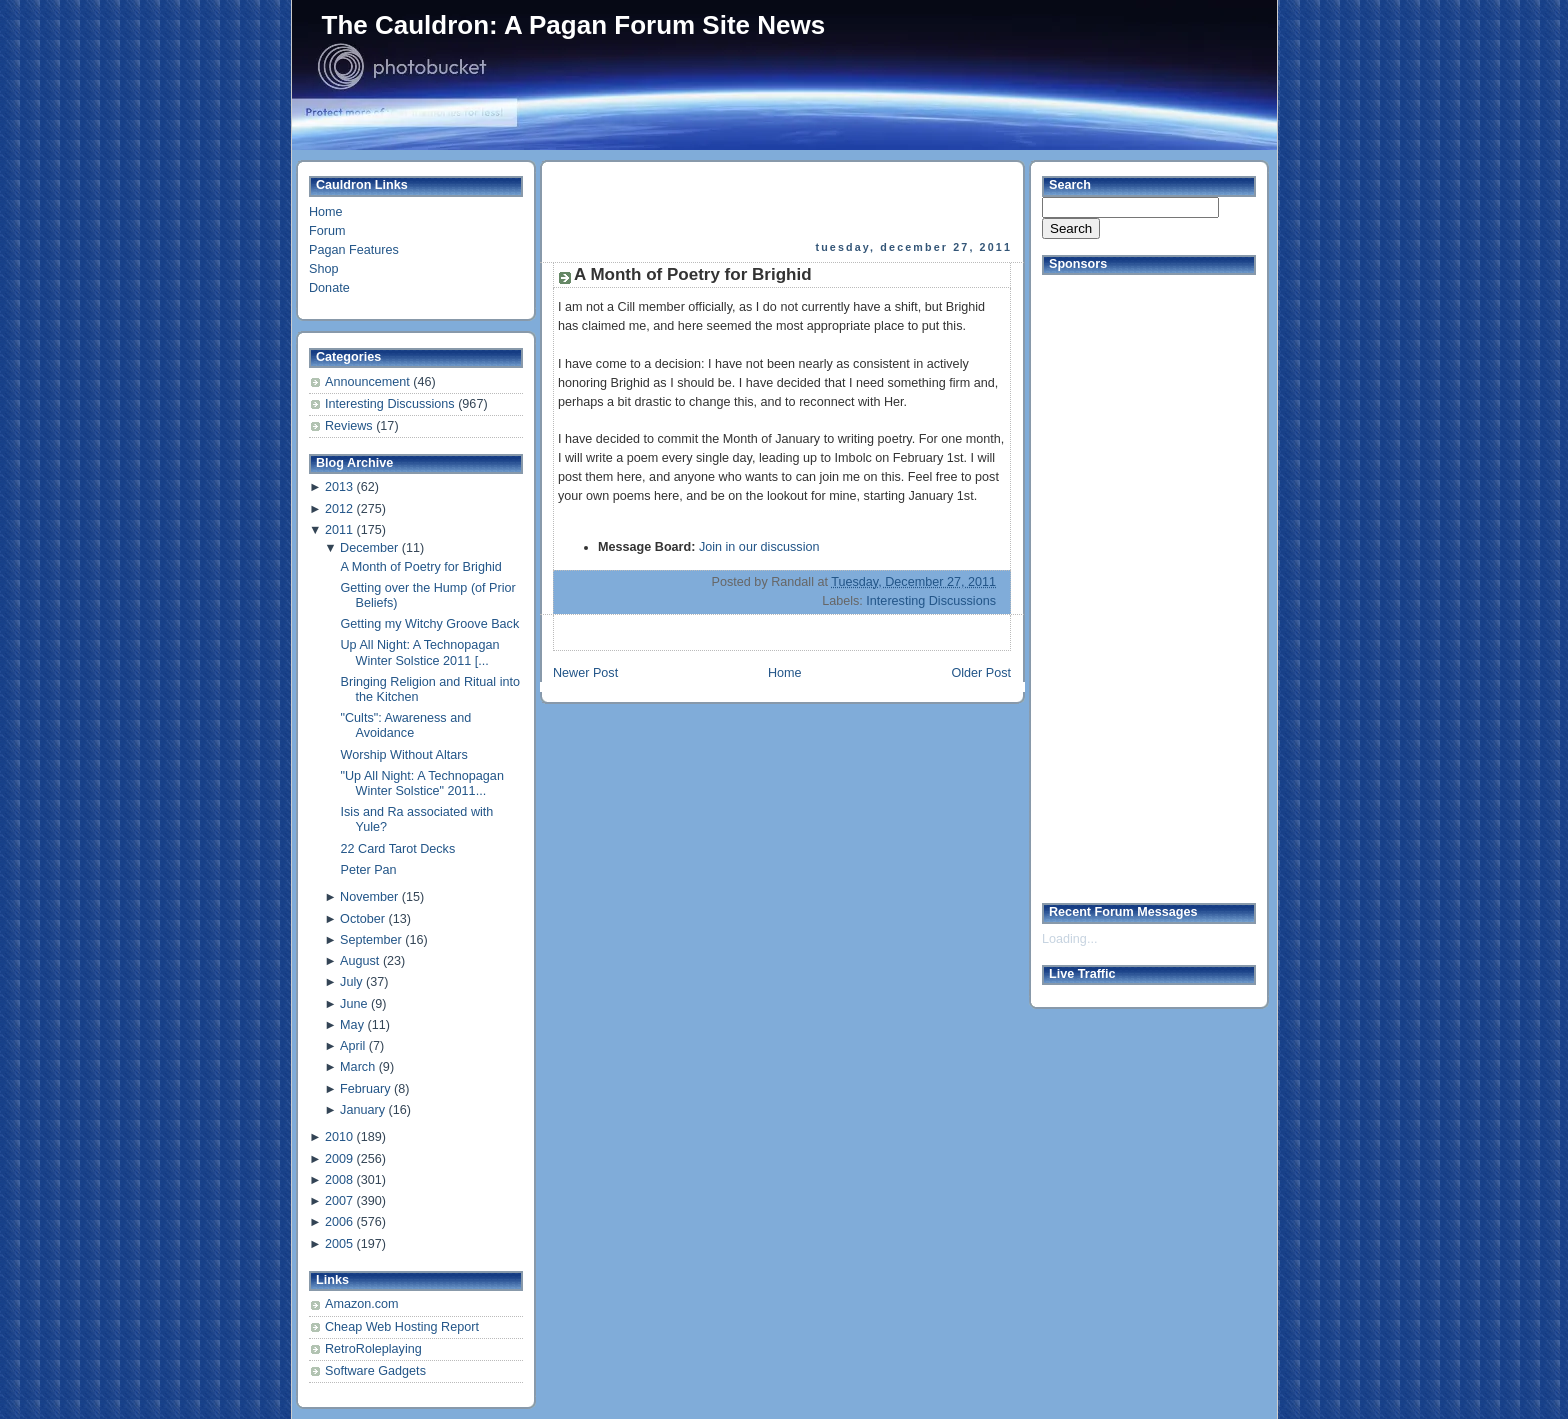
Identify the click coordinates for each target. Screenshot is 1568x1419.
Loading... (1069, 939)
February (365, 1089)
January (362, 1110)
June (353, 1004)
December (369, 548)
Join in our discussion (759, 547)
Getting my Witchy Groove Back (430, 624)
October (362, 919)
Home (326, 212)
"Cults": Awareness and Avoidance (406, 725)
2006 (339, 1222)
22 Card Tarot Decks (398, 849)
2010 (339, 1137)
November (369, 897)
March (357, 1067)
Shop (323, 269)
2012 (339, 509)
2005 (339, 1244)
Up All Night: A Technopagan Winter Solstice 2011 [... (420, 652)
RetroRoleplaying (373, 1349)
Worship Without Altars (404, 755)
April (352, 1046)
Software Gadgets (375, 1371)
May (352, 1025)
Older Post (981, 673)
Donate (329, 288)
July (351, 982)
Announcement (369, 382)
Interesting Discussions (391, 404)
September (371, 940)
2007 (339, 1201)
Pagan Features (354, 250)
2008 (339, 1180)
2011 (339, 530)
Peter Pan (369, 870)
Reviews (350, 426)
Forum (327, 231)
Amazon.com (362, 1304)
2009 (339, 1159)
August (359, 961)
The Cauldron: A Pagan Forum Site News (574, 25)
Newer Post (585, 673)
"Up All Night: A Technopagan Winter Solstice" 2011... (422, 783)
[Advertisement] (784, 201)
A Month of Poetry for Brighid (421, 567)
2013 (339, 487)
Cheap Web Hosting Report (402, 1327)
